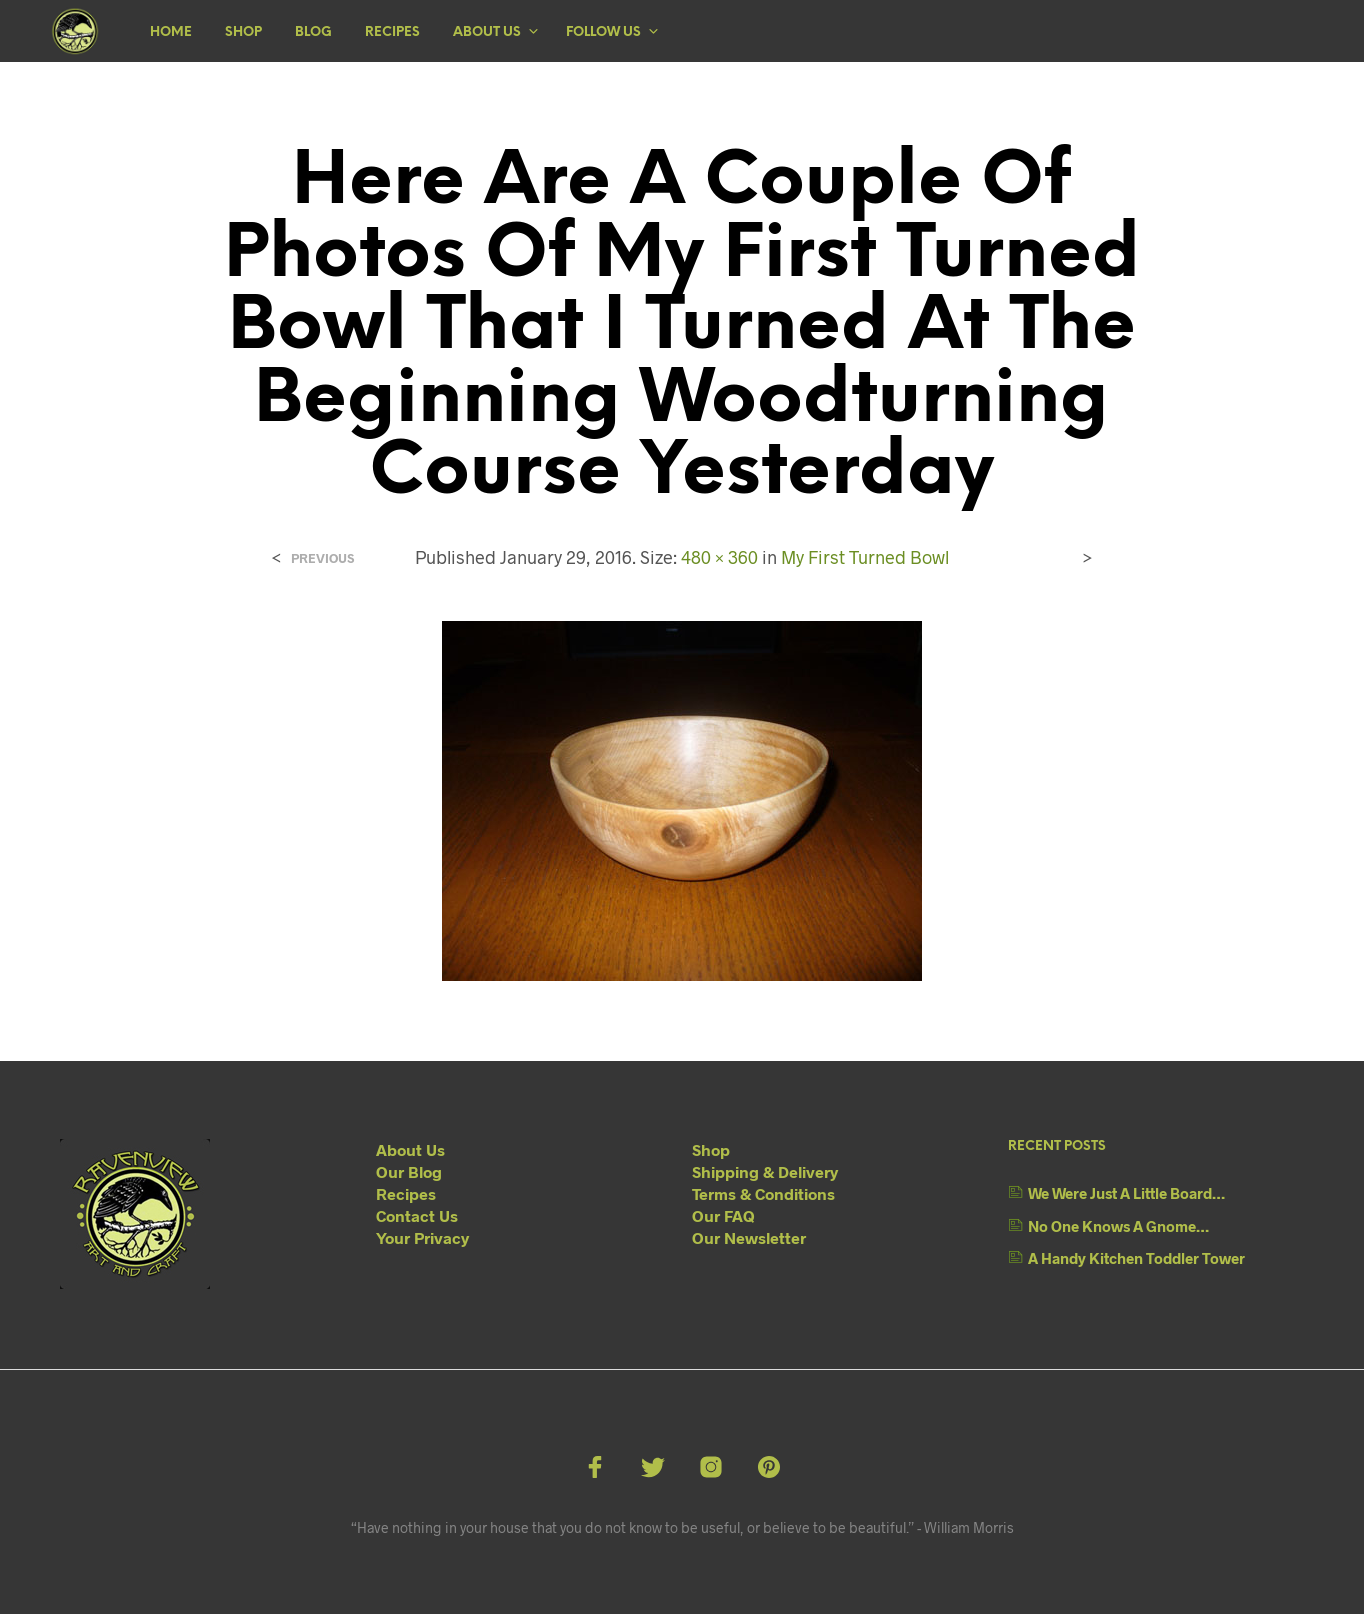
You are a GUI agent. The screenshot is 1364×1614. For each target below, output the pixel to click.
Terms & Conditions (763, 1193)
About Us (487, 32)
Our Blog (409, 1171)
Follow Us (603, 32)
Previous (322, 558)
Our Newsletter (749, 1237)
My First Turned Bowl (865, 557)
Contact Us (417, 1215)
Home (171, 32)
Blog (313, 32)
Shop (243, 32)
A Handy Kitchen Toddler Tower (1136, 1258)
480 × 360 (719, 557)
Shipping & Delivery (765, 1171)
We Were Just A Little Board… (1126, 1193)
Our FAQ (723, 1215)
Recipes (392, 32)
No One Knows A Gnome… (1118, 1226)
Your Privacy (422, 1237)
